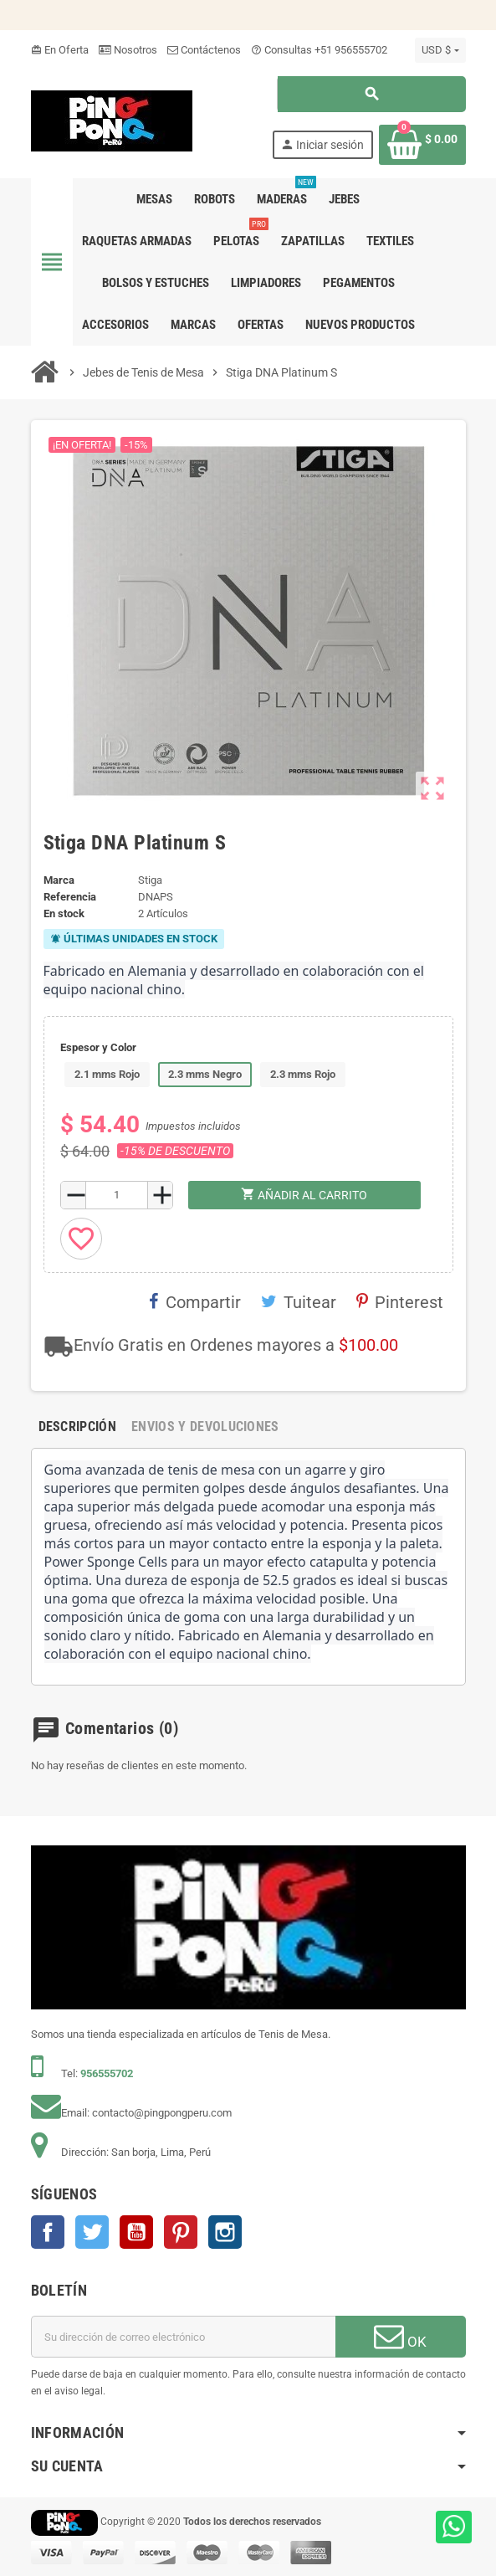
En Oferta (60, 50)
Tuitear (298, 1302)
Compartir (195, 1302)
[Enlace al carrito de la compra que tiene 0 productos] (422, 145)
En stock (63, 913)
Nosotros (128, 50)
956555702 (106, 2073)
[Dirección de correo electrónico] (183, 2337)
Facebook (47, 2232)
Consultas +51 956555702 (319, 50)
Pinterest (399, 1302)
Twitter (92, 2232)
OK (400, 2336)
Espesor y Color (98, 1047)
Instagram (225, 2232)
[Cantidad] (116, 1195)
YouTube (136, 2232)
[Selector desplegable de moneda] (440, 50)
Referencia (69, 896)
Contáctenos (204, 50)
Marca (58, 880)
